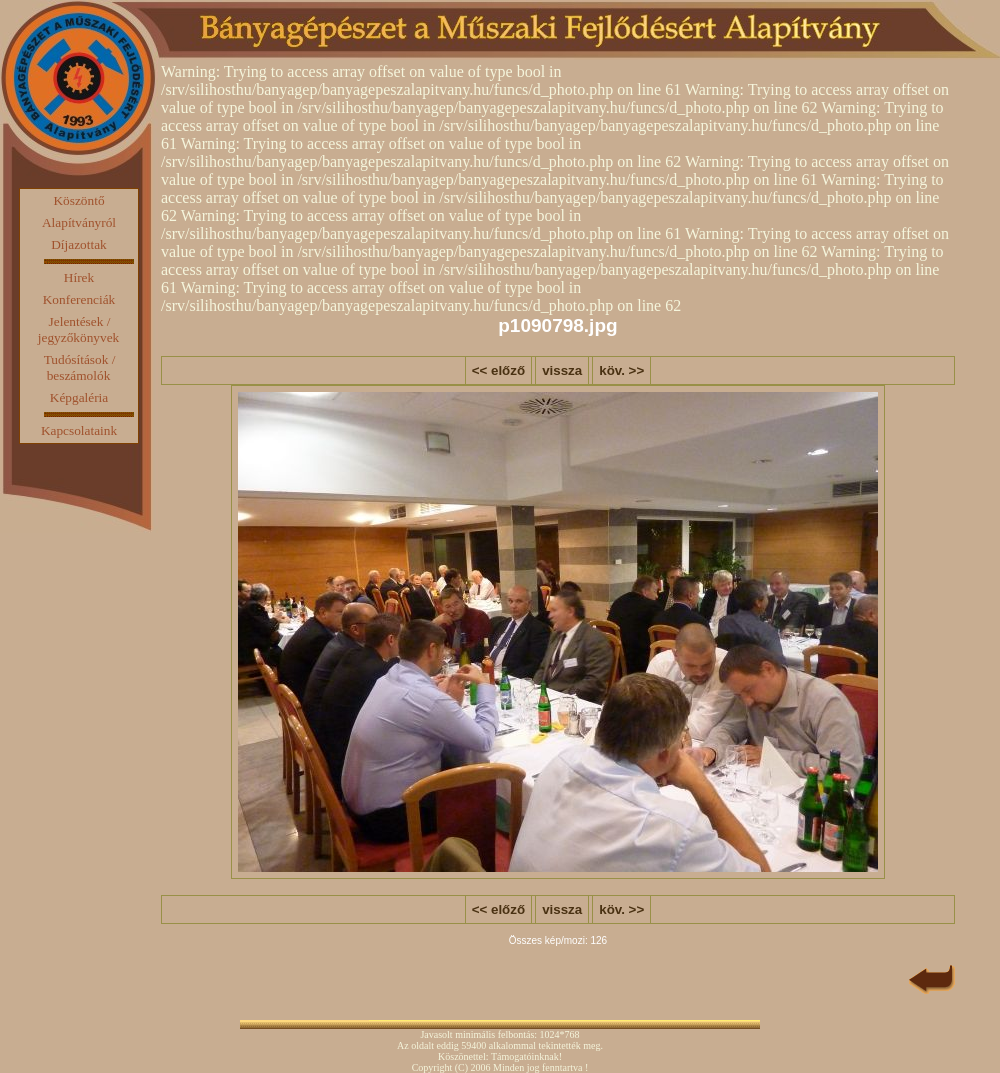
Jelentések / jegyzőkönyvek (78, 329)
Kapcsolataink (79, 430)
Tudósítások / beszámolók (80, 367)
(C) (461, 1067)
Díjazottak (79, 244)
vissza (562, 370)
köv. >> (621, 370)
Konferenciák (79, 299)
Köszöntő (78, 200)
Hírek (79, 277)
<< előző (498, 370)
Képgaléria (79, 397)
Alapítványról (79, 222)
